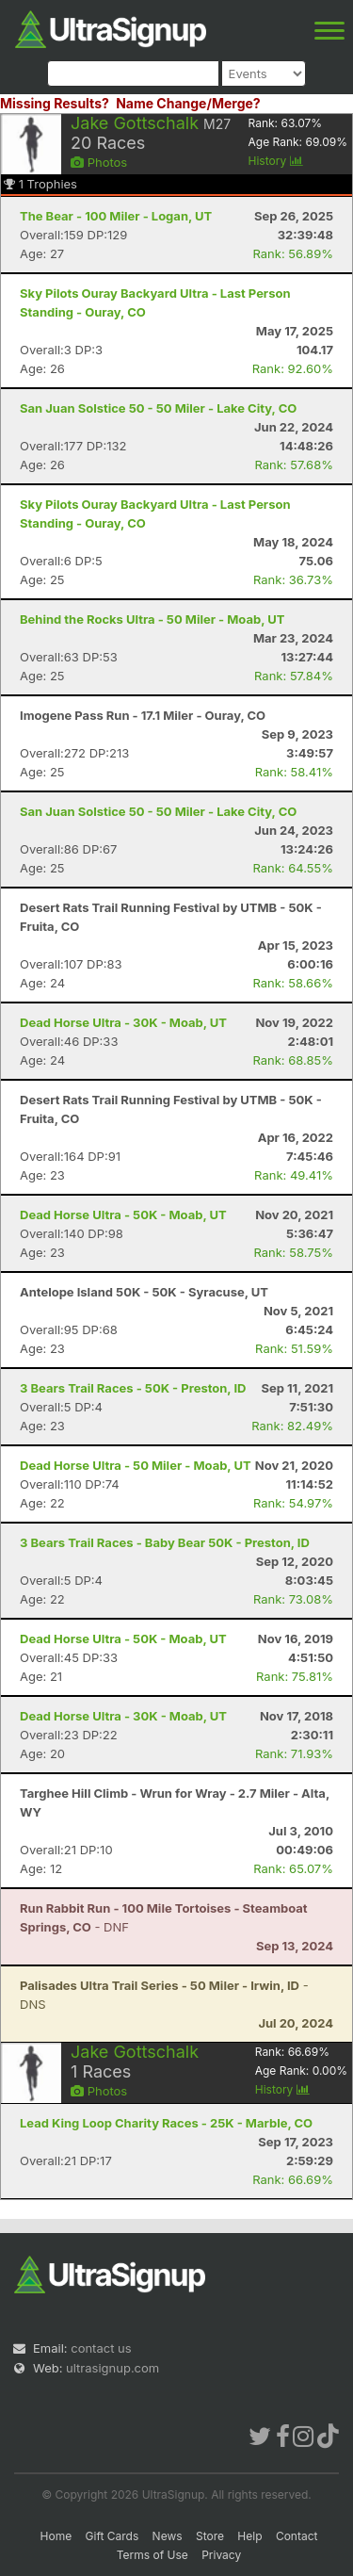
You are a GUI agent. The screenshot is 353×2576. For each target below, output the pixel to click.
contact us (101, 2348)
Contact (297, 2536)
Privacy (221, 2555)
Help (249, 2536)
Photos (99, 162)
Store (210, 2536)
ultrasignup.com (112, 2367)
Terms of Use (152, 2555)
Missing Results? (54, 103)
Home (56, 2536)
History (276, 161)
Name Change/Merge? (188, 103)
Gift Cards (112, 2536)
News (167, 2536)
